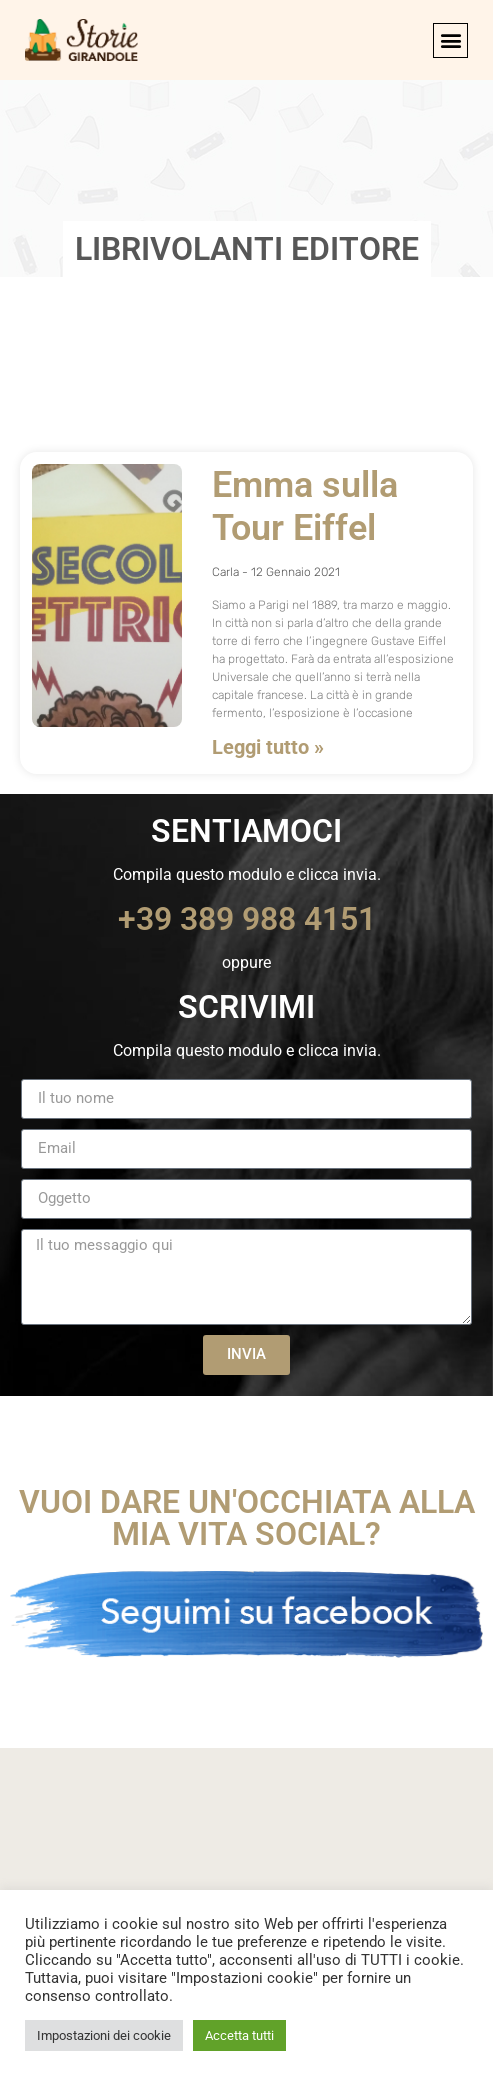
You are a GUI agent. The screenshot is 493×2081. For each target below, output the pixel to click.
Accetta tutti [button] (239, 2035)
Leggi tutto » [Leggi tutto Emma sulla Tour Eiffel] (268, 747)
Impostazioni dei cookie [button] (104, 2035)
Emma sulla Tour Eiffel (305, 506)
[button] (450, 40)
